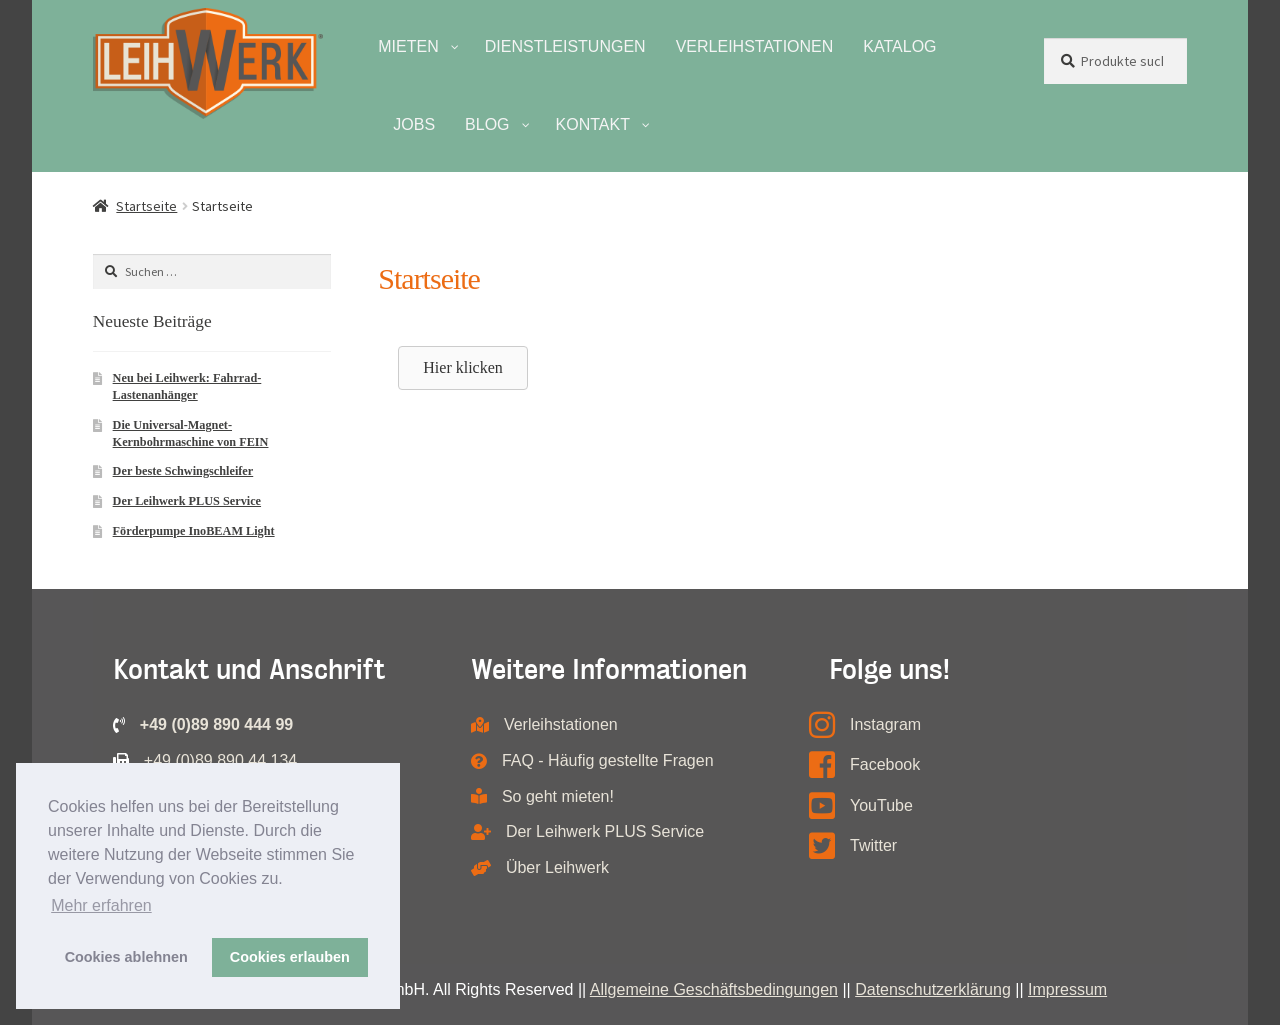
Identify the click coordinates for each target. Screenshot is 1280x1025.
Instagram (885, 724)
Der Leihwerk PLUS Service (187, 501)
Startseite (146, 206)
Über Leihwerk (557, 867)
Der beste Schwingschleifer (183, 471)
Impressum (1067, 989)
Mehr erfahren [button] (101, 905)
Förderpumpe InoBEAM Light (194, 531)
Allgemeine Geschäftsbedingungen (714, 989)
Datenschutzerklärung (933, 989)
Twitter (873, 845)
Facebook (885, 764)
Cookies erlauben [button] (290, 957)
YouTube (881, 805)
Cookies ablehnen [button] (126, 957)
